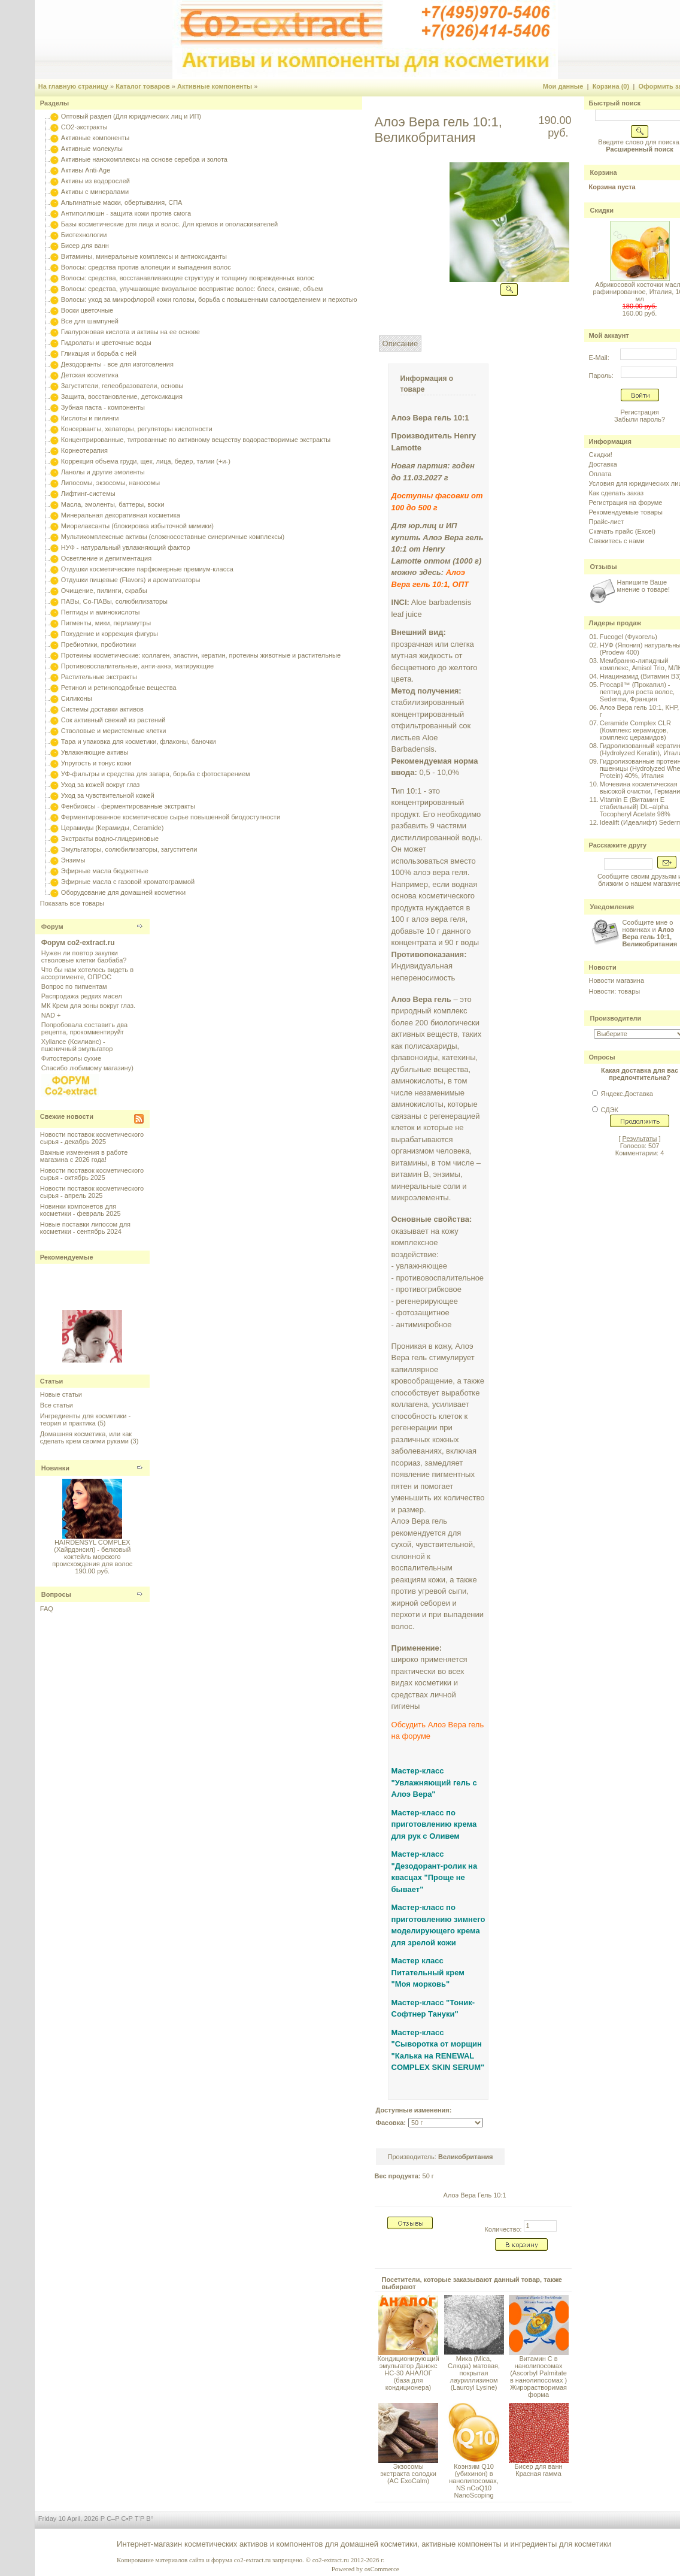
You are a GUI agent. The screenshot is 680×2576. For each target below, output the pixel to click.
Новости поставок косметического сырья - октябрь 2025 (92, 1174)
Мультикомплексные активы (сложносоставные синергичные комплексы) (172, 536)
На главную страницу (73, 86)
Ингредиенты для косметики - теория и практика (85, 1419)
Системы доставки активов (102, 709)
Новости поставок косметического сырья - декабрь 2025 (92, 1138)
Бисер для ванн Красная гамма (539, 2470)
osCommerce (382, 2568)
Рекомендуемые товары (626, 512)
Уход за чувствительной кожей (107, 795)
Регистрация (639, 412)
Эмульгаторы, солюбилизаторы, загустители (129, 849)
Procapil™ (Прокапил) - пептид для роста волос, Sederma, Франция (637, 692)
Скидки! (600, 454)
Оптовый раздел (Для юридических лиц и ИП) (131, 116)
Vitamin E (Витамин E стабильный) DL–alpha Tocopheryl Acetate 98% (635, 807)
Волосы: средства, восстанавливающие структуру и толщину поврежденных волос (187, 277)
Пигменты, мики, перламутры (106, 622)
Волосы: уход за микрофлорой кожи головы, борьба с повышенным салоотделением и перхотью (209, 299)
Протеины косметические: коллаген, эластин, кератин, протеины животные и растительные (201, 655)
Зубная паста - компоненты (103, 407)
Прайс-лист (606, 521)
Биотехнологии (84, 234)
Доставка (603, 464)
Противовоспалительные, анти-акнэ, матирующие (137, 666)
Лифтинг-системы (88, 493)
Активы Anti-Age (85, 170)
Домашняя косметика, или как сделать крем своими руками (86, 1437)
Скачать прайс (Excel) (622, 531)
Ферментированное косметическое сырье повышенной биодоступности (170, 817)
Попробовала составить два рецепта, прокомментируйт (84, 1028)
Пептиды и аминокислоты (100, 612)
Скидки (602, 210)
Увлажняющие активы (95, 752)
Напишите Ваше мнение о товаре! (643, 586)
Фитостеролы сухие (71, 1058)
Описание (400, 343)
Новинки (55, 1468)
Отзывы (603, 566)
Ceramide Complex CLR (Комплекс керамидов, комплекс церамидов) (635, 730)
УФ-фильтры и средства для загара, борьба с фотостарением (155, 773)
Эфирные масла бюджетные (104, 870)
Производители (616, 1018)
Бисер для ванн (85, 245)
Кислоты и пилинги (90, 418)
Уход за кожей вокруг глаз (100, 784)
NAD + (51, 1015)
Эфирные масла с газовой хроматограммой (128, 881)
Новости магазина (616, 980)
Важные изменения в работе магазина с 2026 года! (84, 1156)
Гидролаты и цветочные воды (106, 342)
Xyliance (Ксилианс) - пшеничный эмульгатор (77, 1045)
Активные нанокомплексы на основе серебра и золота (144, 159)
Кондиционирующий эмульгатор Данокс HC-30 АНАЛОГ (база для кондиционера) (408, 2373)
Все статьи (56, 1405)
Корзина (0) (611, 86)
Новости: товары (614, 991)
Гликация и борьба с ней (98, 353)
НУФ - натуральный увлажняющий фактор (125, 547)
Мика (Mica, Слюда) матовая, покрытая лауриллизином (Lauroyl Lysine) (474, 2373)
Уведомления (612, 906)
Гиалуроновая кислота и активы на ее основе (130, 331)
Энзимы (73, 860)
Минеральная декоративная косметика (120, 515)
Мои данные (563, 86)
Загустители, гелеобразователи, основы (122, 385)
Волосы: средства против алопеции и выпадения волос (146, 267)
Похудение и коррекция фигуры (109, 633)
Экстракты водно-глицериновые (110, 838)
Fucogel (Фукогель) (628, 636)
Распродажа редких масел (81, 996)
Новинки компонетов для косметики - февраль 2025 (80, 1210)
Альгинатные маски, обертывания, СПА (122, 202)
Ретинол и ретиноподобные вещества (119, 687)
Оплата (600, 473)
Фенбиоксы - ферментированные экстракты (128, 806)
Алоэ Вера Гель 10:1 (475, 2195)
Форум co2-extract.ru (78, 943)
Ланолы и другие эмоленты (103, 472)
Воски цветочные (87, 310)
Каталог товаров (143, 86)
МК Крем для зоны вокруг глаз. (88, 1005)
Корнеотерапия (84, 450)
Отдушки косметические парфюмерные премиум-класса (147, 569)
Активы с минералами (95, 191)
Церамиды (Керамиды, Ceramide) (112, 827)
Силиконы (76, 698)
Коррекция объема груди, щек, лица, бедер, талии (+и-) (145, 461)
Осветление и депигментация (106, 558)
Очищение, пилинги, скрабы (104, 590)
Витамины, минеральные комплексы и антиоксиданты (144, 256)
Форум (52, 926)
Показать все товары (72, 903)
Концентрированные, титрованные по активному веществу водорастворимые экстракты (195, 439)
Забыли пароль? (639, 419)
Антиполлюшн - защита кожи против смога (126, 213)
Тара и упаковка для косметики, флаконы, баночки (138, 741)
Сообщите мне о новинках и (650, 933)
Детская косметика (90, 375)
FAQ (46, 1608)
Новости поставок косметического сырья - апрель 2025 (92, 1192)
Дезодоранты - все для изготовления (117, 364)
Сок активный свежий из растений (113, 720)
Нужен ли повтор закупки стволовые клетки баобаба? (84, 956)
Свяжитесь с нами (617, 540)
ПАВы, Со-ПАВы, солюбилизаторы (114, 601)
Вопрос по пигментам (74, 986)
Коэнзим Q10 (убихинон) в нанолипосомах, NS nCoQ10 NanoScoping (474, 2481)
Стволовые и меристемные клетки (113, 730)
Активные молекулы (92, 148)
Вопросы (56, 1594)
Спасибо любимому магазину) (87, 1067)
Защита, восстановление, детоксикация (122, 396)
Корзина (603, 172)
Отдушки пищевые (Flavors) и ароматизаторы (131, 579)
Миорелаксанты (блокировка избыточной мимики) (137, 525)
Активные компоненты (214, 86)
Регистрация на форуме (626, 502)
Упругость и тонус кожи (96, 763)
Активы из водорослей (95, 180)
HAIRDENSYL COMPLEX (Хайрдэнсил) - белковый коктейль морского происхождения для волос (92, 1553)
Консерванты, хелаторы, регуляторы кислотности (136, 428)
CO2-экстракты (84, 127)
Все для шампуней (90, 321)
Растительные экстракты (99, 676)
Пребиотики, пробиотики (98, 644)
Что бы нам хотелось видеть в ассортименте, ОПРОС (87, 973)
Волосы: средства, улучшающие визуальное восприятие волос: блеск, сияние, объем (192, 288)
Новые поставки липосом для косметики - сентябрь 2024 (85, 1228)
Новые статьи (61, 1394)
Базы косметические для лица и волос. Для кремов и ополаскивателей (169, 224)
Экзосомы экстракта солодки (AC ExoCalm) (408, 2473)
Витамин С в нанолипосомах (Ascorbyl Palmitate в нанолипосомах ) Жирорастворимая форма (538, 2376)
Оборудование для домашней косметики (123, 892)
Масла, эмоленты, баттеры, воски (113, 504)
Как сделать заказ (616, 493)
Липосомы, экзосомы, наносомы (110, 482)
